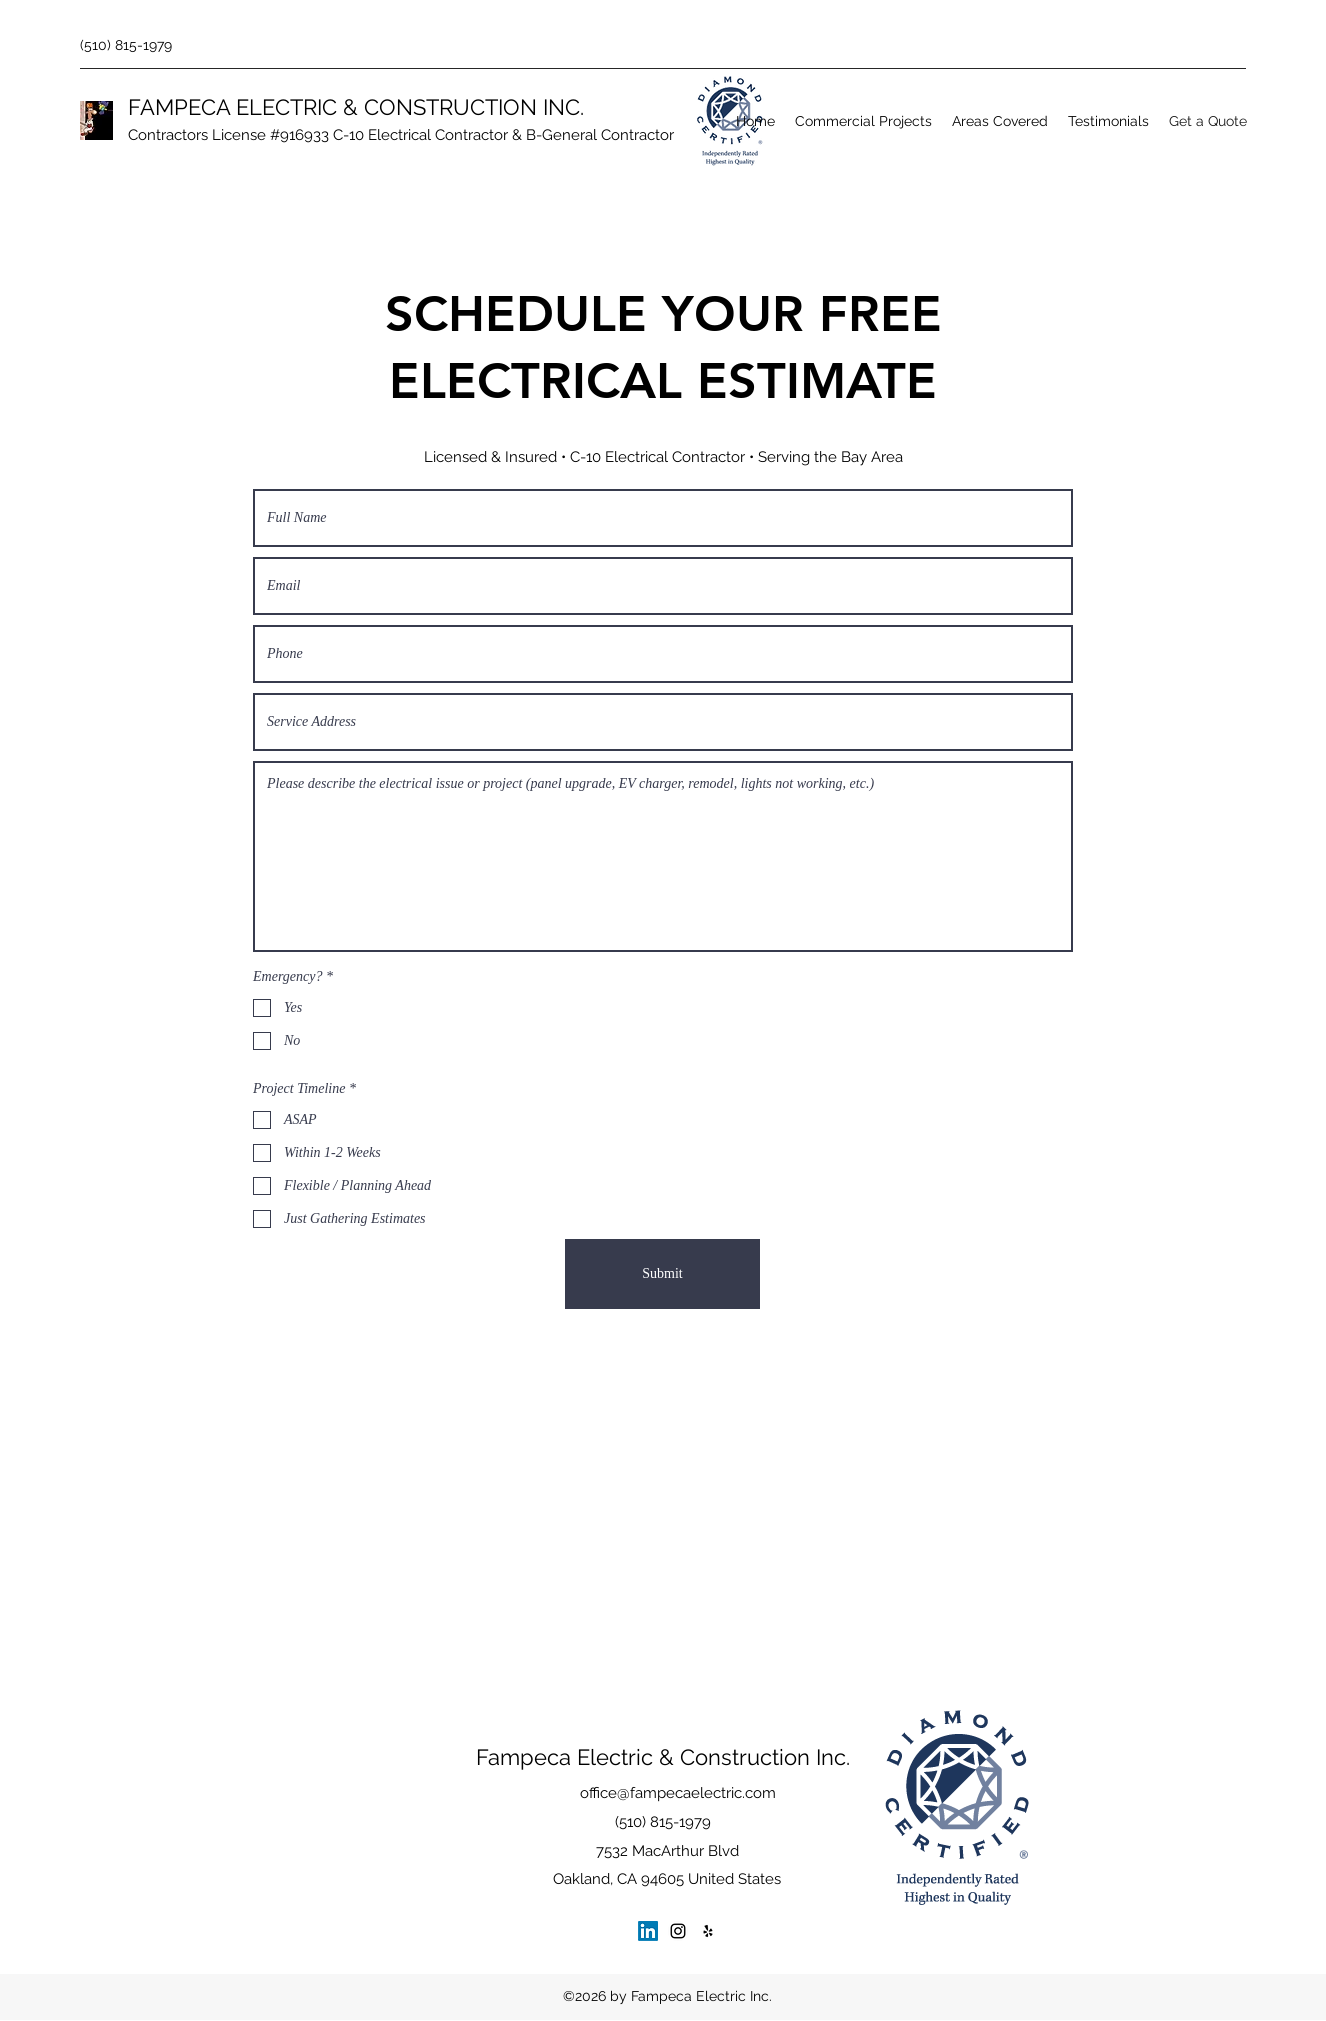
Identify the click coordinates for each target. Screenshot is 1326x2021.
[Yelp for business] (708, 1931)
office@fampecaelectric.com (678, 1793)
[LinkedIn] (648, 1931)
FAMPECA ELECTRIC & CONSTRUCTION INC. (356, 107)
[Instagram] (678, 1931)
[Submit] (662, 1274)
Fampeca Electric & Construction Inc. (663, 1757)
